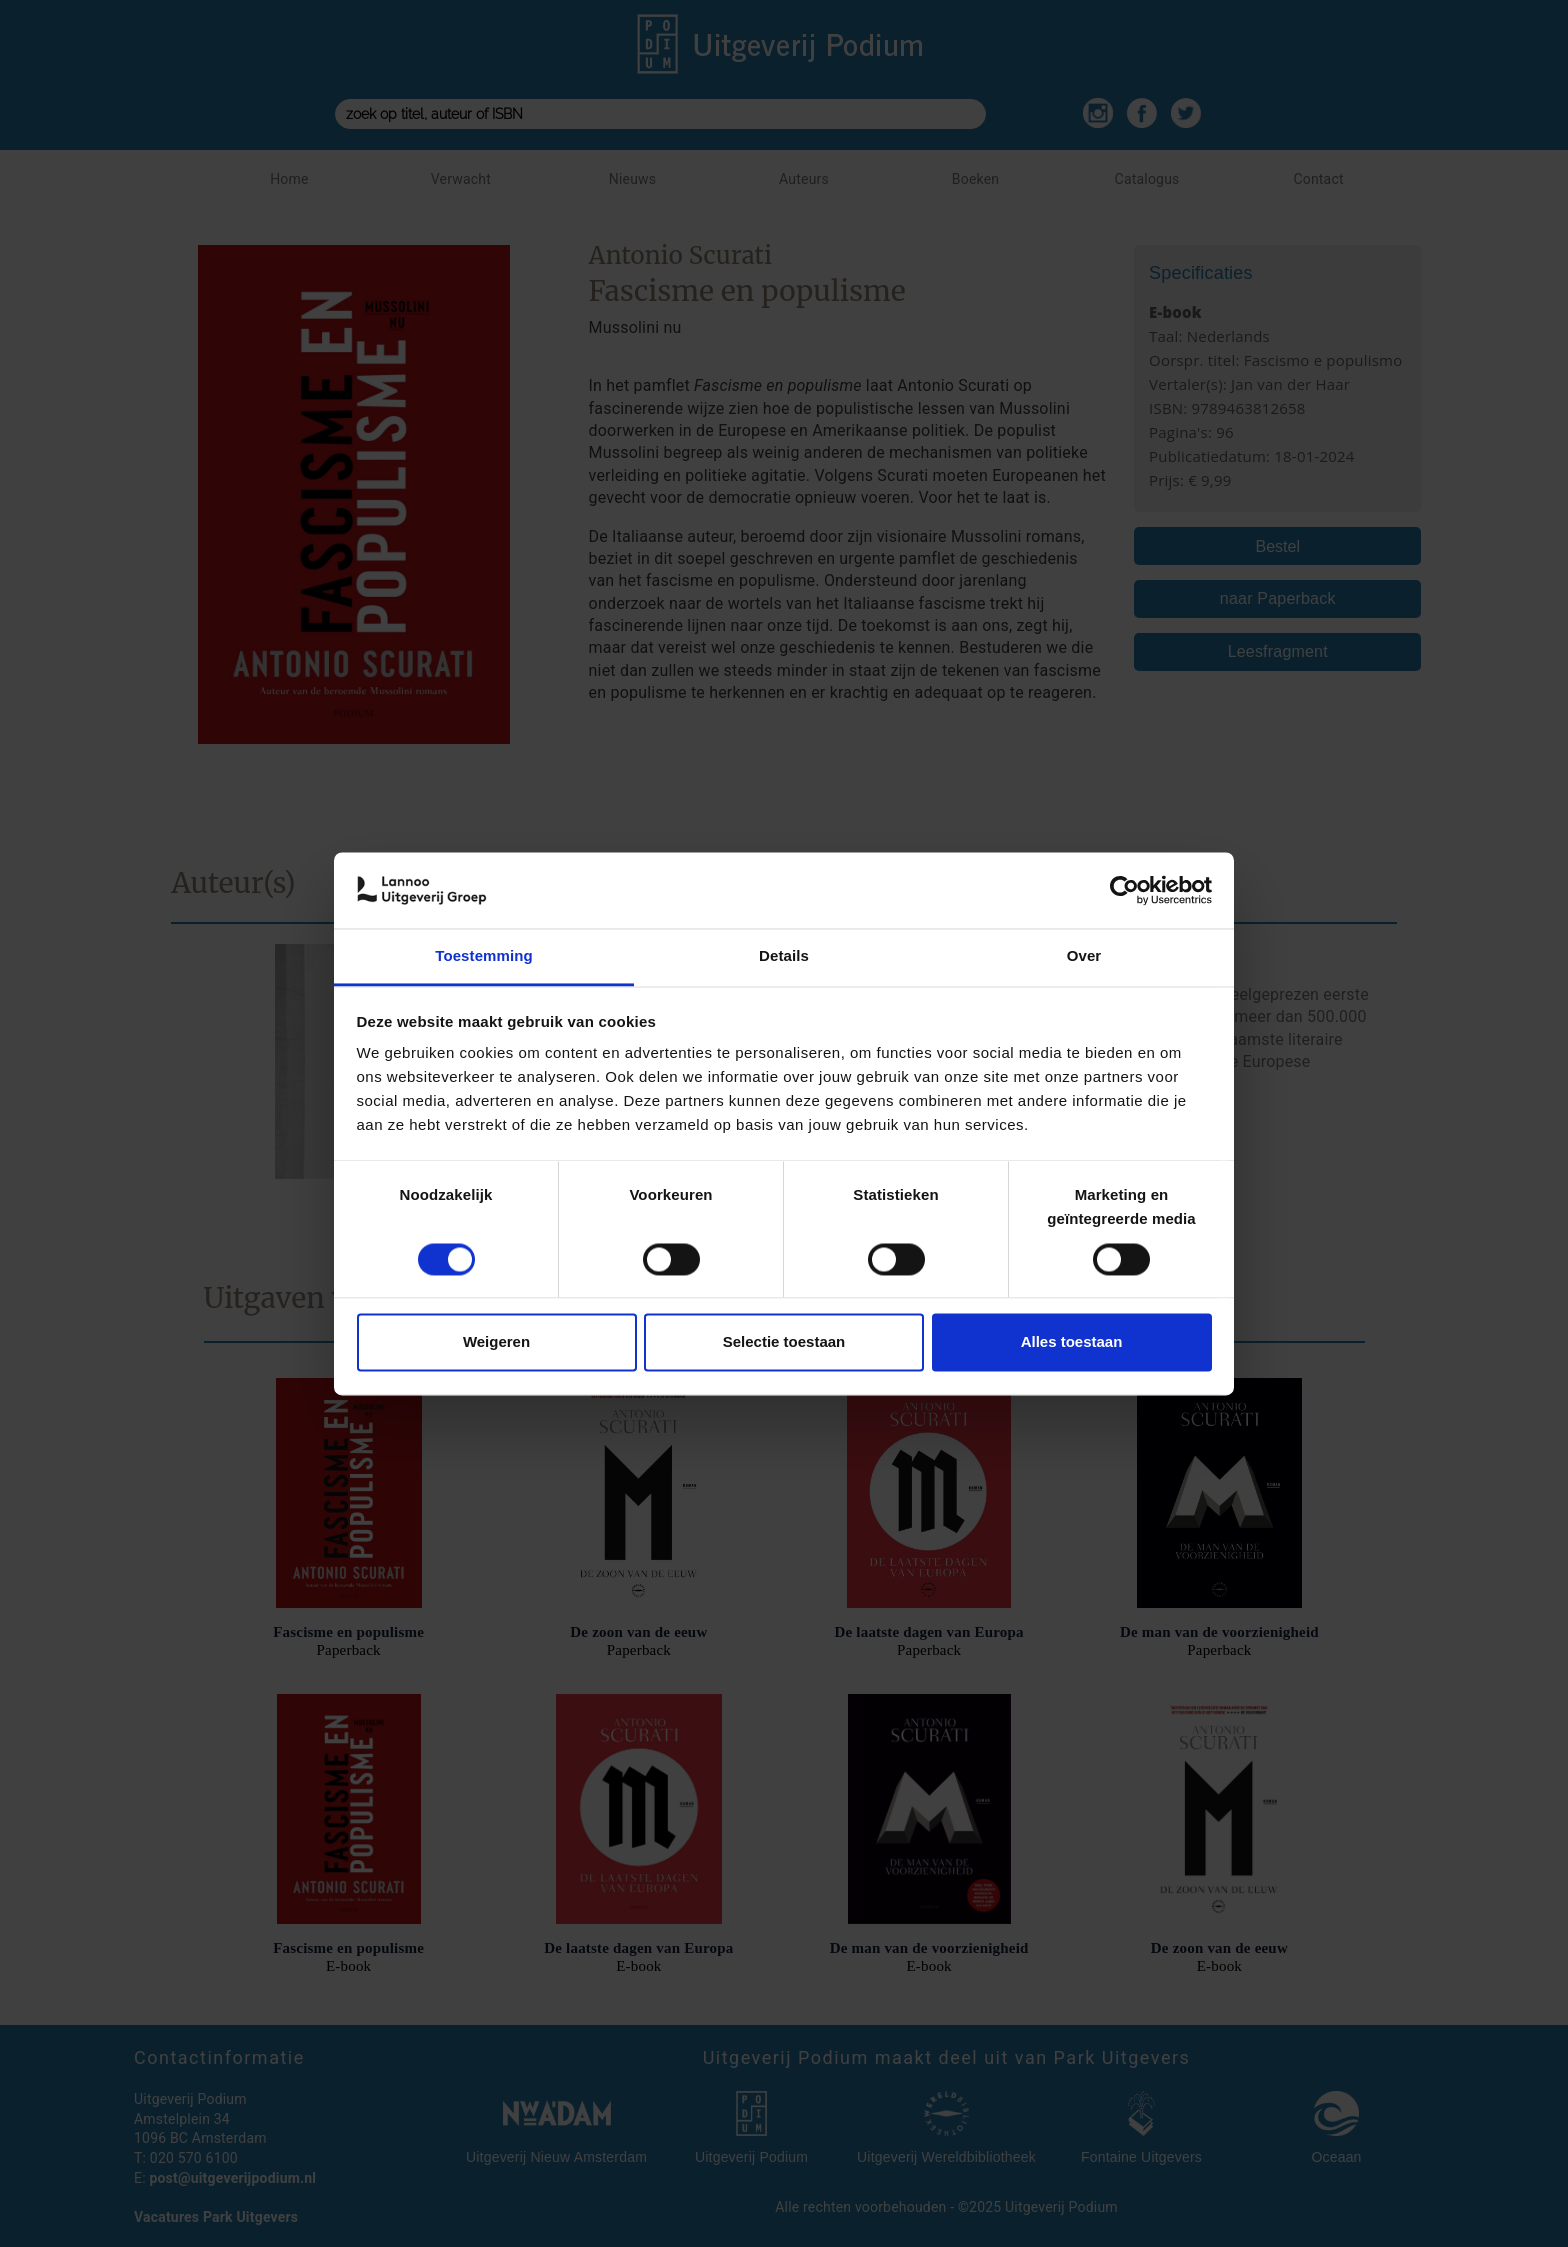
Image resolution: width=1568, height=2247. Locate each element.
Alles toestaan (1072, 1342)
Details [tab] (784, 956)
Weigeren (496, 1342)
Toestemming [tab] (484, 956)
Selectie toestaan (784, 1342)
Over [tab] (1084, 956)
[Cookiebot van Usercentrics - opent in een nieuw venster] (1124, 890)
